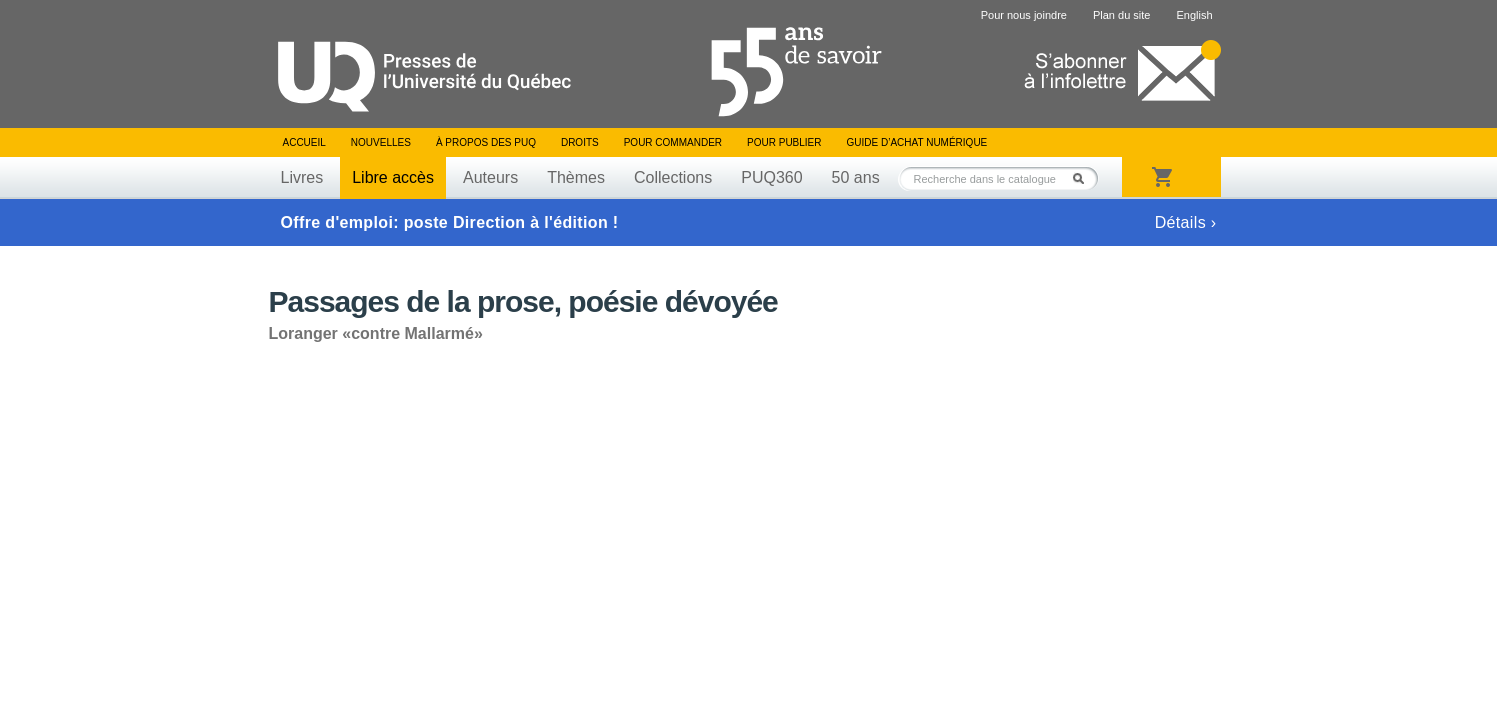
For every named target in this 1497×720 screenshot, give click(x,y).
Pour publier (784, 142)
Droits (580, 142)
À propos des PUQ (486, 142)
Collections (673, 177)
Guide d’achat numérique (917, 142)
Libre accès (393, 177)
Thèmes (576, 177)
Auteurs (490, 177)
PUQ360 (771, 177)
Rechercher (1084, 178)
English (1194, 15)
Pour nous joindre (1024, 15)
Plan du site (1121, 15)
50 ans (856, 177)
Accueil (304, 142)
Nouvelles (381, 142)
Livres (302, 177)
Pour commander (673, 142)
